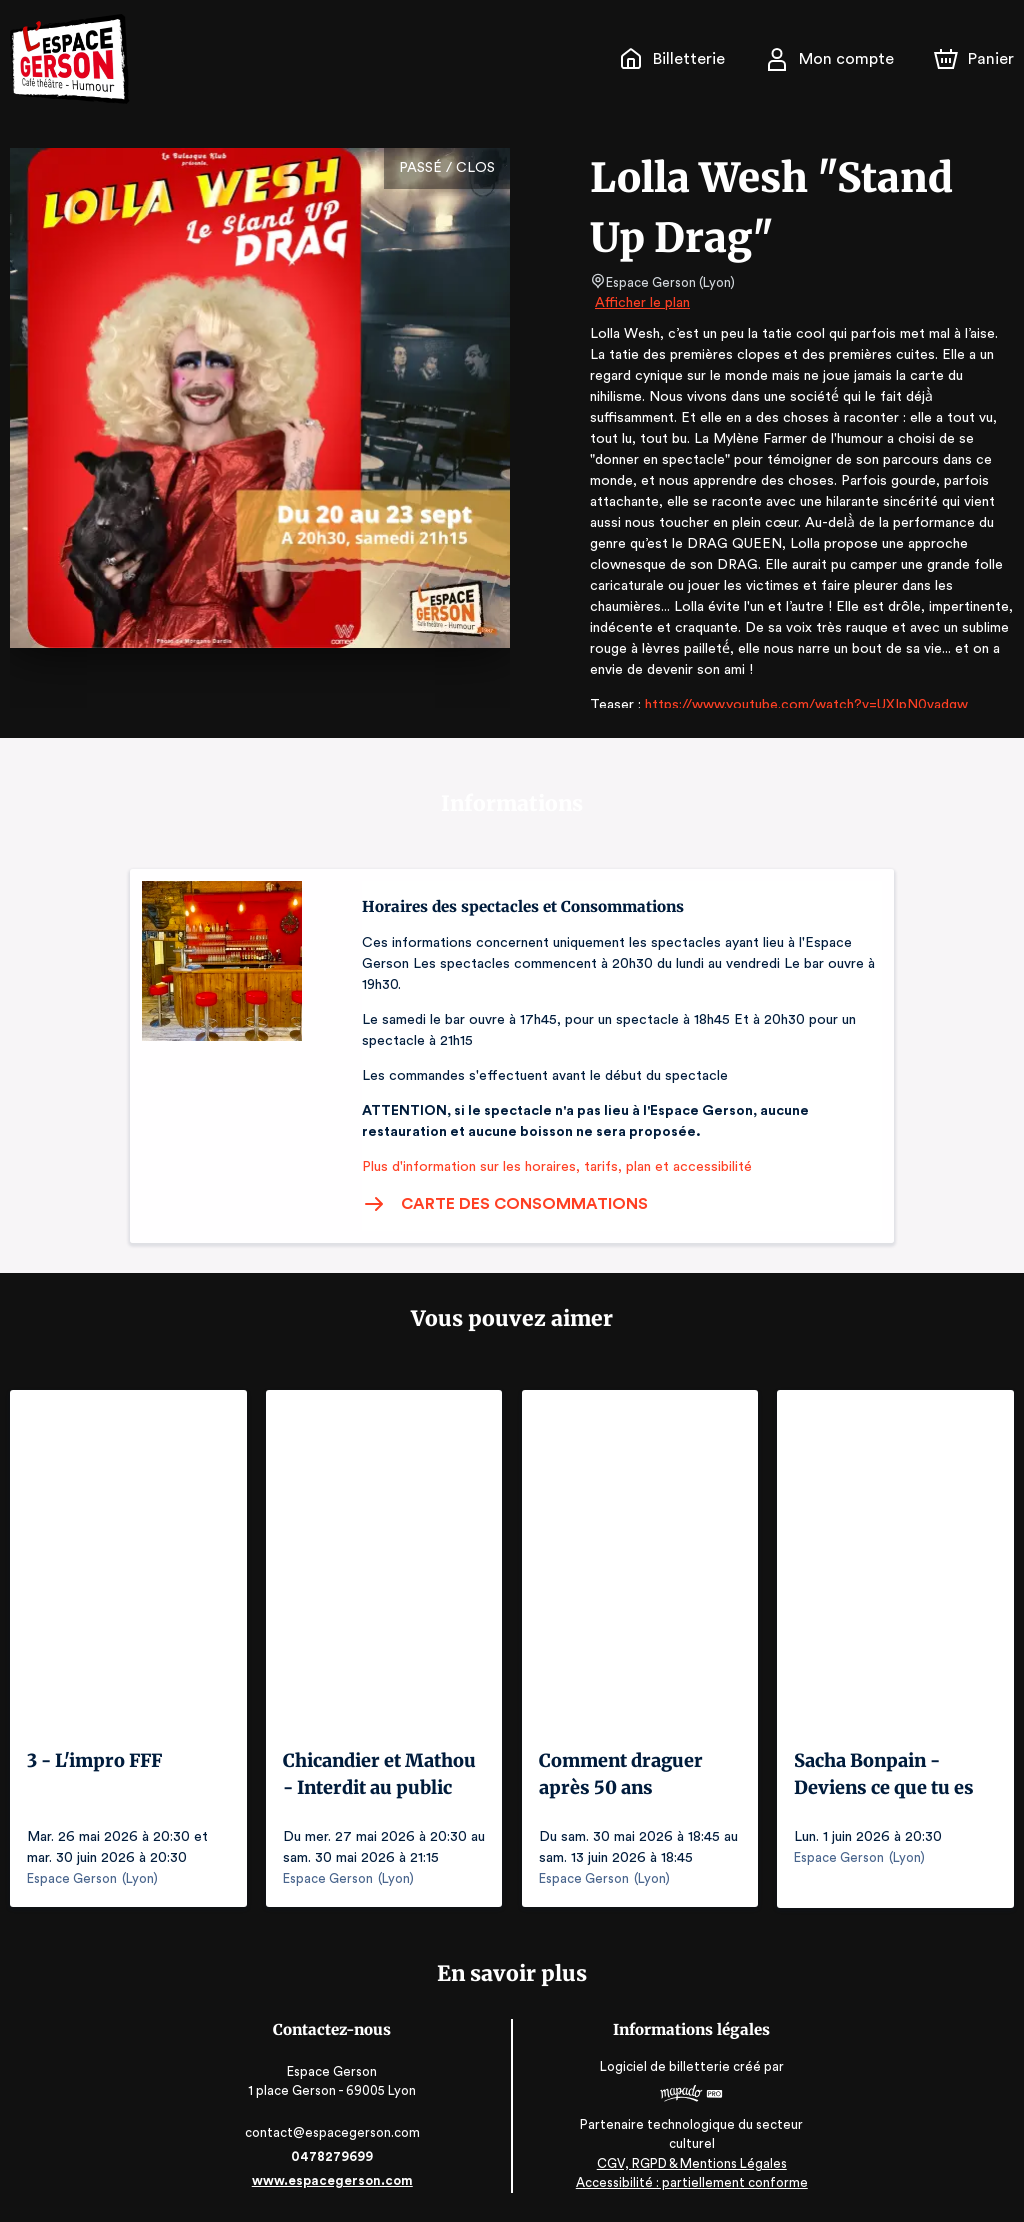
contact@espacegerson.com (334, 2131)
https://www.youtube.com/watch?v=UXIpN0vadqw (798, 684)
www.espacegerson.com (334, 2179)
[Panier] (974, 59)
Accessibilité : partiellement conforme (690, 2182)
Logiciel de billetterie (664, 2066)
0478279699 (334, 2155)
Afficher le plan (641, 303)
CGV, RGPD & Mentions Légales (690, 2162)
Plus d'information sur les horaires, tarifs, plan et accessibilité (551, 1167)
